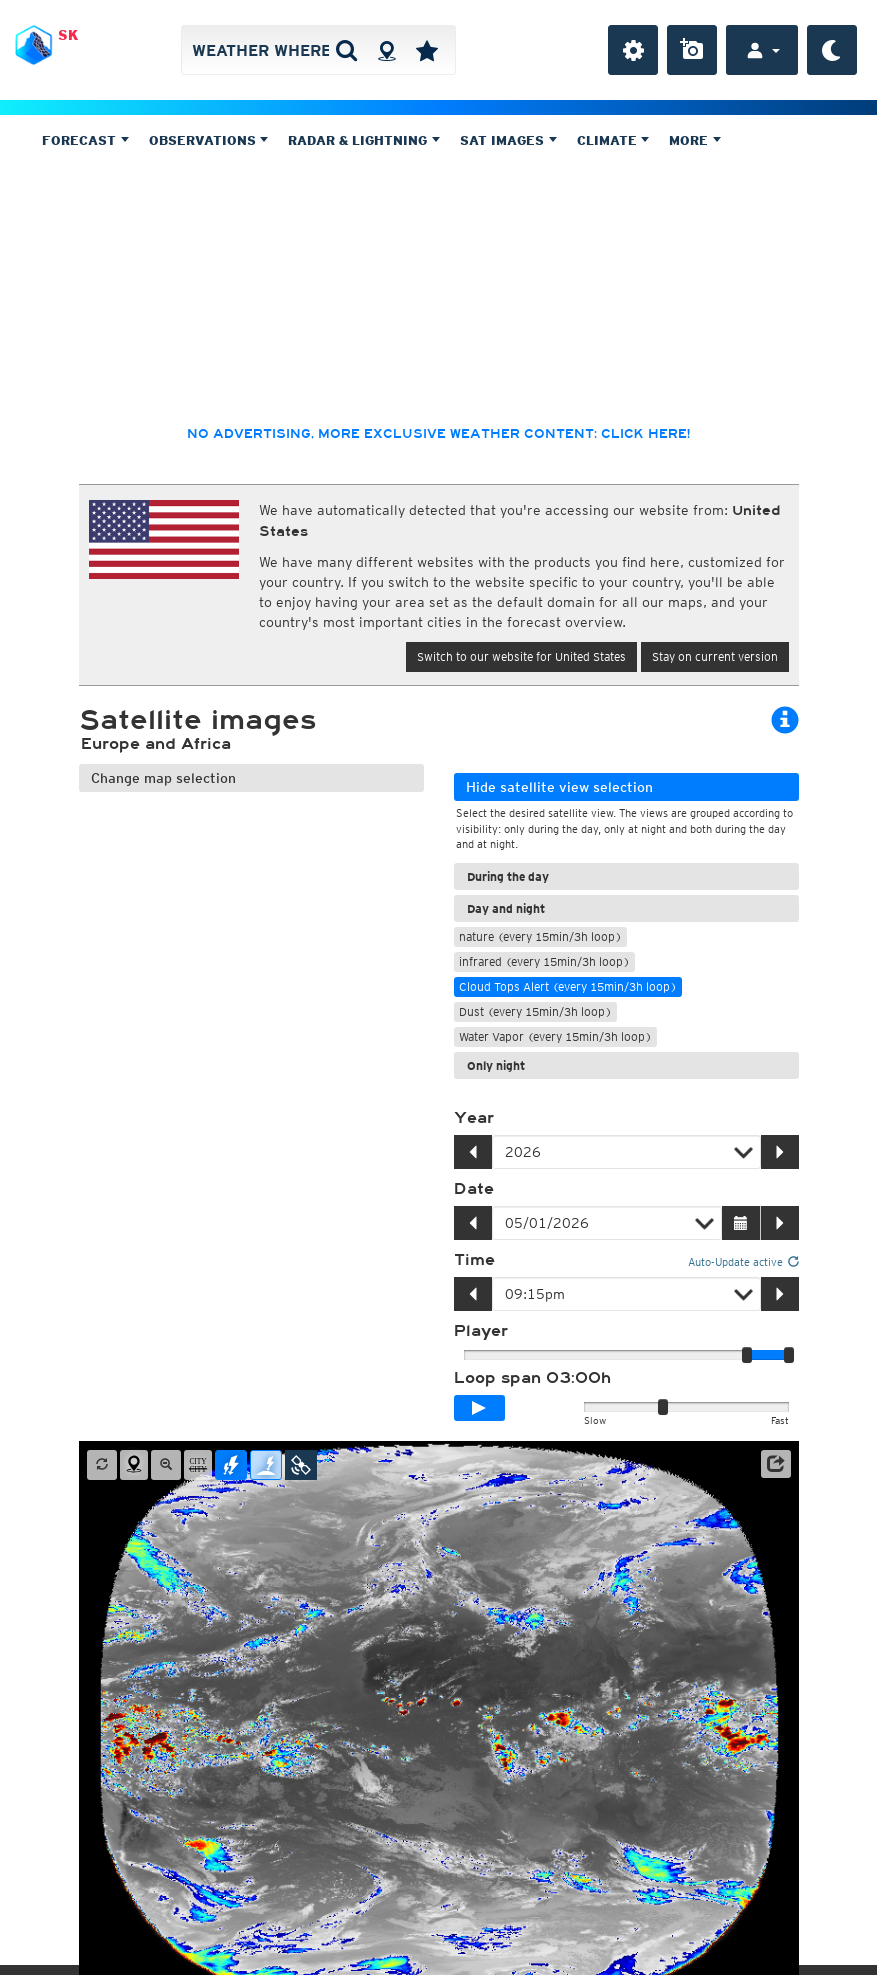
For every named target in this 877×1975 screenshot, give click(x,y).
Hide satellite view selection (559, 787)
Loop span (532, 1378)
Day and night (506, 908)
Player (481, 1331)
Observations (209, 140)
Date (474, 1189)
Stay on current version (715, 656)
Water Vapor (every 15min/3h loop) (555, 1036)
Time (474, 1260)
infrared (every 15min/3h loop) (544, 961)
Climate (613, 140)
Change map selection (163, 778)
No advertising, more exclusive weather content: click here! (438, 434)
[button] (776, 1464)
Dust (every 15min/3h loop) (535, 1011)
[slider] (789, 1355)
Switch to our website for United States (521, 656)
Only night (496, 1065)
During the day (508, 876)
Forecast (85, 140)
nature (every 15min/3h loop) (540, 936)
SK (68, 35)
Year (474, 1118)
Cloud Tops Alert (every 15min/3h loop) (568, 986)
